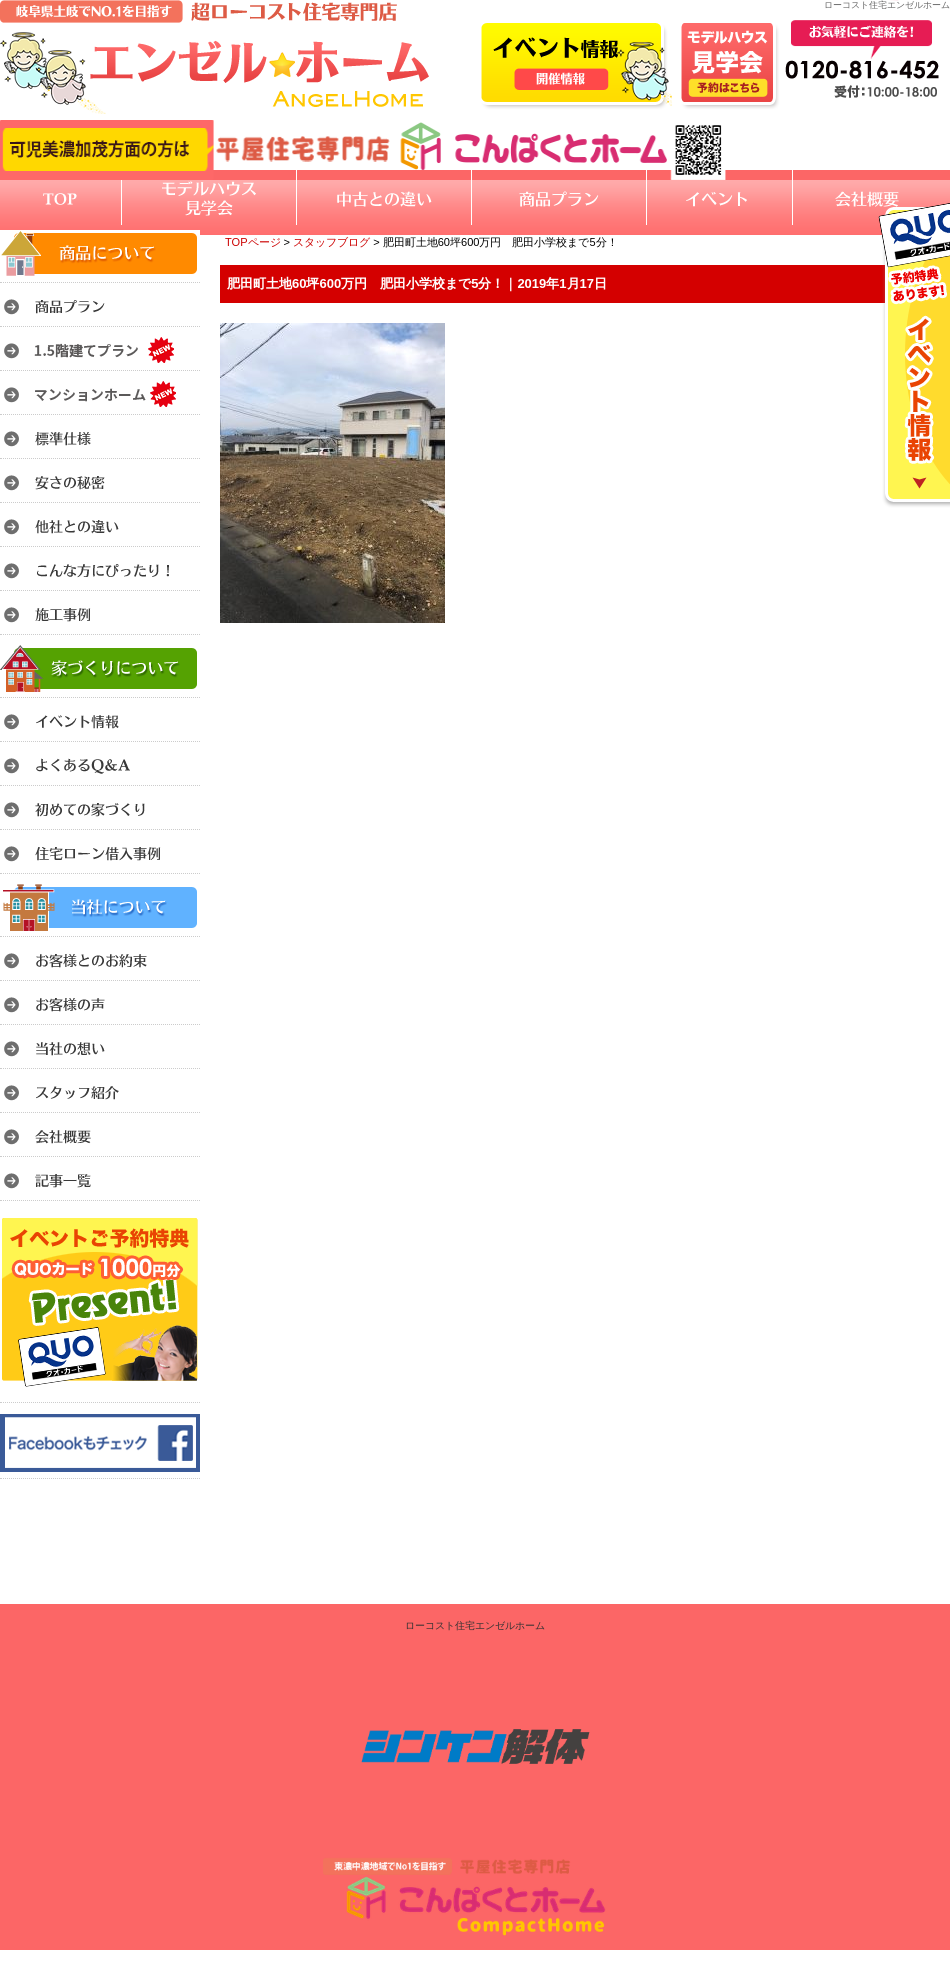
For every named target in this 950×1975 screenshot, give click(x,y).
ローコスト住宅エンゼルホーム (475, 1625)
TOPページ (253, 242)
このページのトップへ (899, 648)
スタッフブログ (331, 242)
